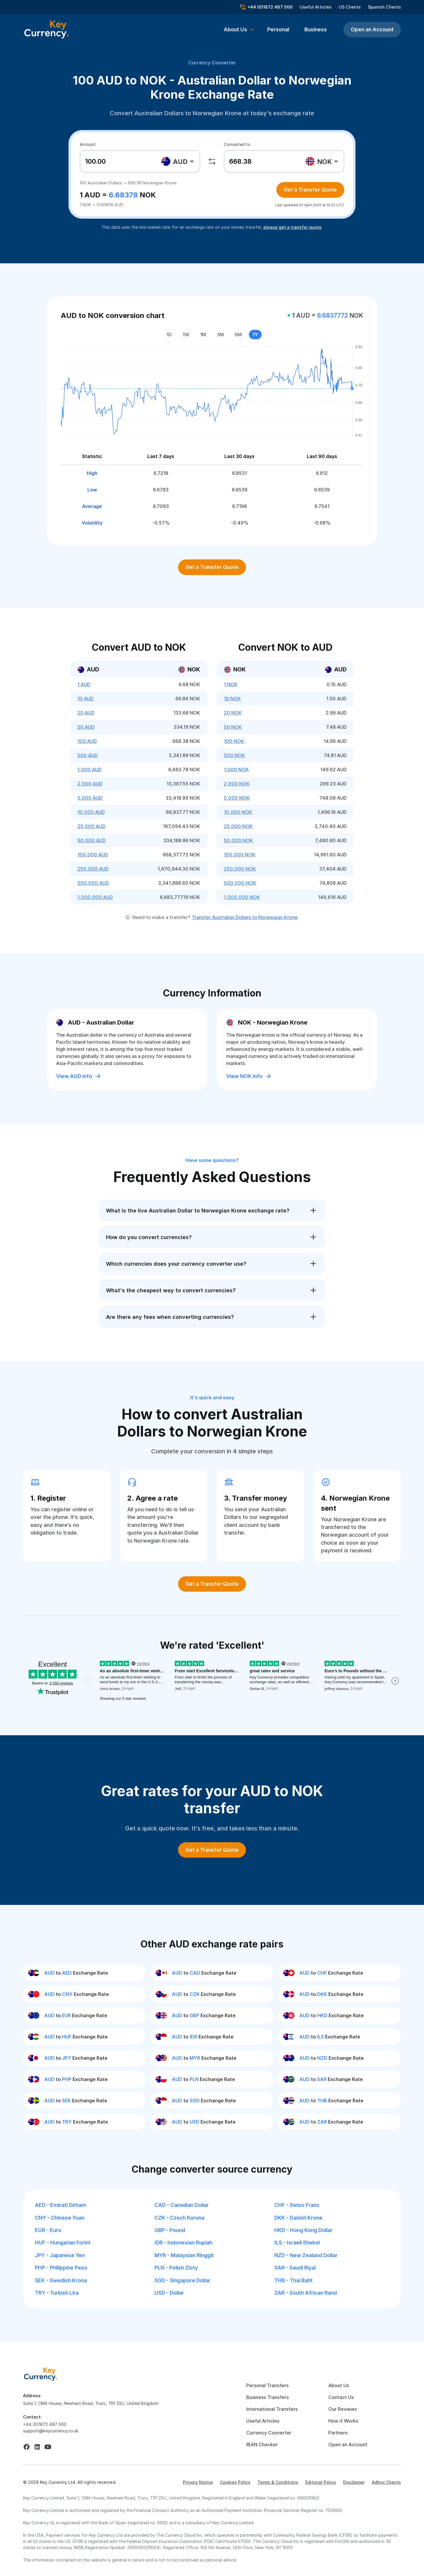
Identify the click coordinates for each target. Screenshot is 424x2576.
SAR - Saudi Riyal (295, 2268)
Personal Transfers (267, 2385)
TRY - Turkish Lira (57, 2293)
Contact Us (341, 2397)
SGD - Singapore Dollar (182, 2280)
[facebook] (26, 2446)
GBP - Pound (169, 2230)
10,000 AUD (91, 812)
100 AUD (87, 741)
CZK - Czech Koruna (179, 2218)
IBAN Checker (262, 2444)
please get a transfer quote (292, 227)
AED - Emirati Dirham (60, 2205)
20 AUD (85, 713)
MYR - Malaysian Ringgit (184, 2255)
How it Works (343, 2421)
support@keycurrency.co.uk (51, 2430)
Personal (278, 29)
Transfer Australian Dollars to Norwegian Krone (245, 917)
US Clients (350, 6)
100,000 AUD (92, 855)
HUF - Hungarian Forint (63, 2242)
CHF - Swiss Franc (296, 2205)
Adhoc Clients (386, 2482)
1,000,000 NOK (242, 897)
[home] (40, 2374)
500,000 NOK (240, 883)
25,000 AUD (91, 826)
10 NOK (232, 699)
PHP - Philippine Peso (61, 2268)
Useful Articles (316, 6)
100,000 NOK (239, 855)
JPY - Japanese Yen (60, 2255)
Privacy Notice (198, 2482)
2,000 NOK (237, 784)
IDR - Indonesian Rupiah (183, 2242)
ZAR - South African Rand (305, 2293)
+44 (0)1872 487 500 (44, 2424)
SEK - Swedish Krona (61, 2280)
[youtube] (47, 2446)
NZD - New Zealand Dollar (305, 2255)
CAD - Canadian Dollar (181, 2205)
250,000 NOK (240, 869)
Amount (88, 144)
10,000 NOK (238, 812)
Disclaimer (354, 2482)
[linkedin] (37, 2446)
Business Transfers (267, 2397)
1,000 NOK (236, 769)
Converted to (237, 144)
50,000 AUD (91, 840)
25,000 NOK (238, 826)
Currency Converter (212, 63)
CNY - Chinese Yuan (59, 2218)
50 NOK (233, 727)
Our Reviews (342, 2409)
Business (315, 29)
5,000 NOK (237, 798)
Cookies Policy (235, 2482)
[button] (239, 29)
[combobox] (178, 161)
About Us (338, 2385)
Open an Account (372, 29)
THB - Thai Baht (293, 2280)
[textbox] (177, 161)
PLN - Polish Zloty (176, 2268)
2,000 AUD (89, 784)
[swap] (212, 161)
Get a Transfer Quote (310, 189)
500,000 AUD (93, 883)
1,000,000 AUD (95, 897)
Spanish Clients (384, 6)
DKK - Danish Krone (298, 2218)
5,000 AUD (89, 798)
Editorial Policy (320, 2482)
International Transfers (272, 2409)
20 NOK (233, 713)
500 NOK (234, 755)
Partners (338, 2433)
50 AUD (85, 727)
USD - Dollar (169, 2293)
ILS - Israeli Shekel (297, 2242)
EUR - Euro (48, 2230)
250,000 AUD (93, 869)
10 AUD (85, 699)
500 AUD (87, 755)
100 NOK (234, 741)
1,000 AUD (89, 769)
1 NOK (231, 684)
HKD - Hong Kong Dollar (303, 2230)
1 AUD (83, 684)
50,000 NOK (238, 840)
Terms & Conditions (277, 2482)
